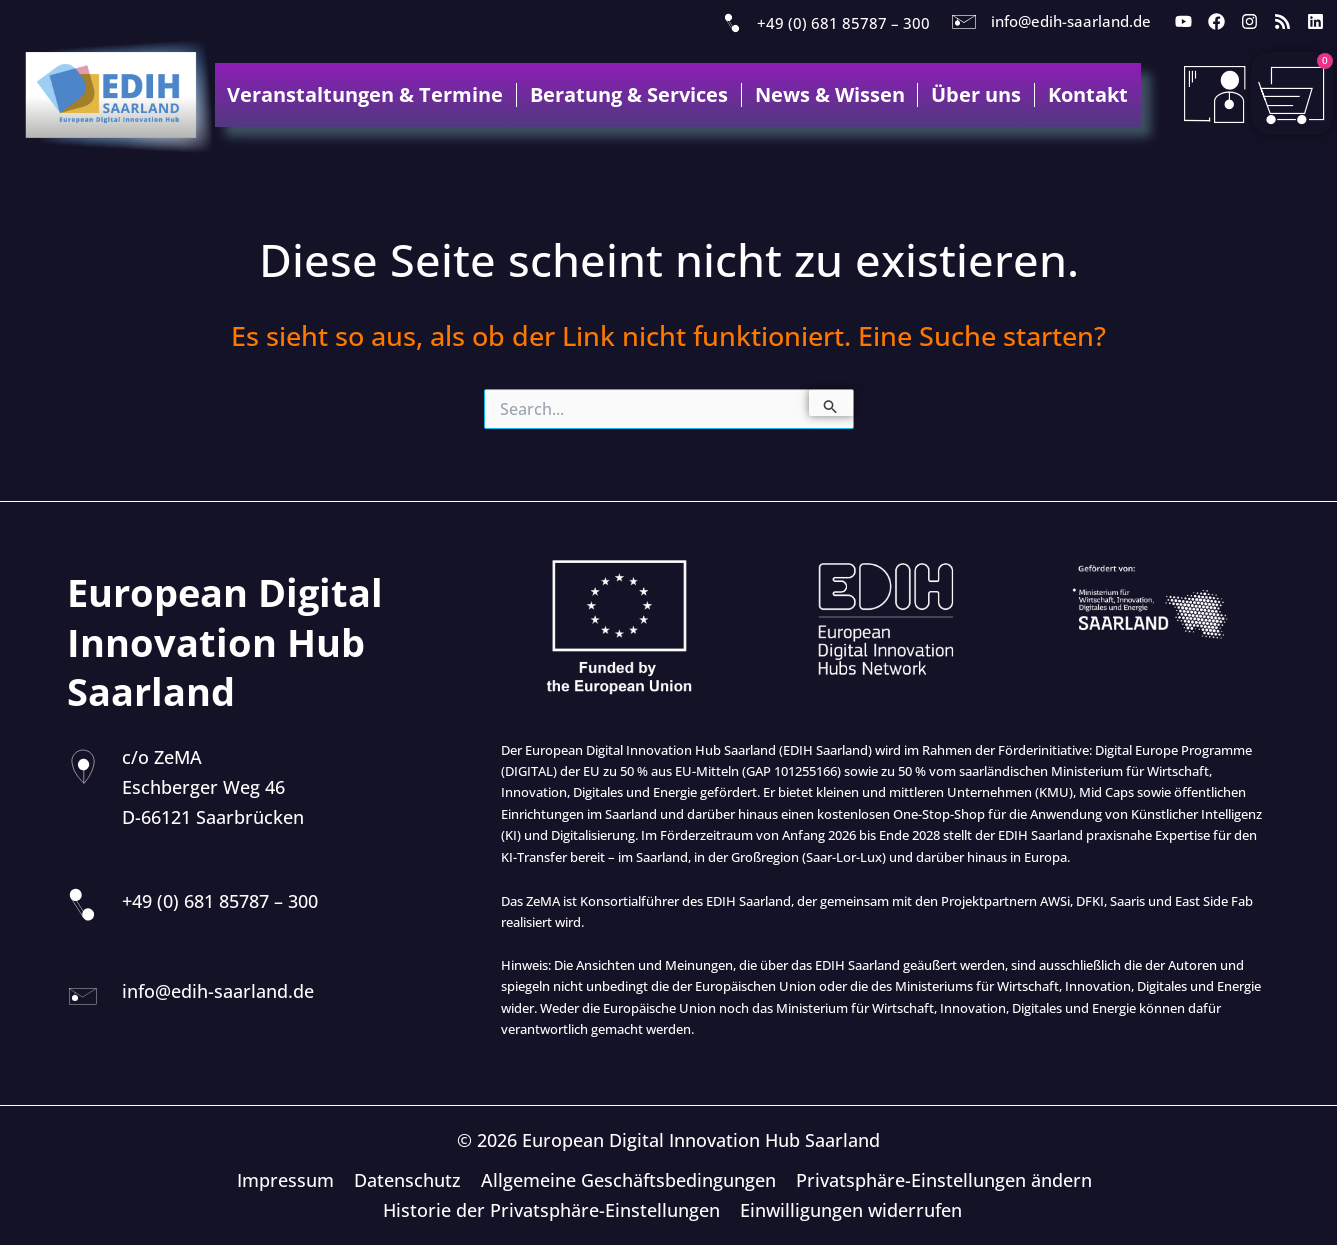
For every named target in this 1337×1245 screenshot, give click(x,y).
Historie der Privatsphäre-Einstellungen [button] (553, 1210)
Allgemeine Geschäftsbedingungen (627, 1180)
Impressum (288, 1180)
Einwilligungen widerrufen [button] (851, 1210)
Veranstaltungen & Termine (365, 94)
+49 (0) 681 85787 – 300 (843, 23)
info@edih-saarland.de (1071, 21)
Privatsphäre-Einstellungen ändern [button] (941, 1180)
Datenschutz (408, 1180)
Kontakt (1088, 94)
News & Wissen (830, 94)
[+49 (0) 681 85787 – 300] (732, 24)
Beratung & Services (629, 94)
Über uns (976, 94)
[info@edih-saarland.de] (964, 22)
